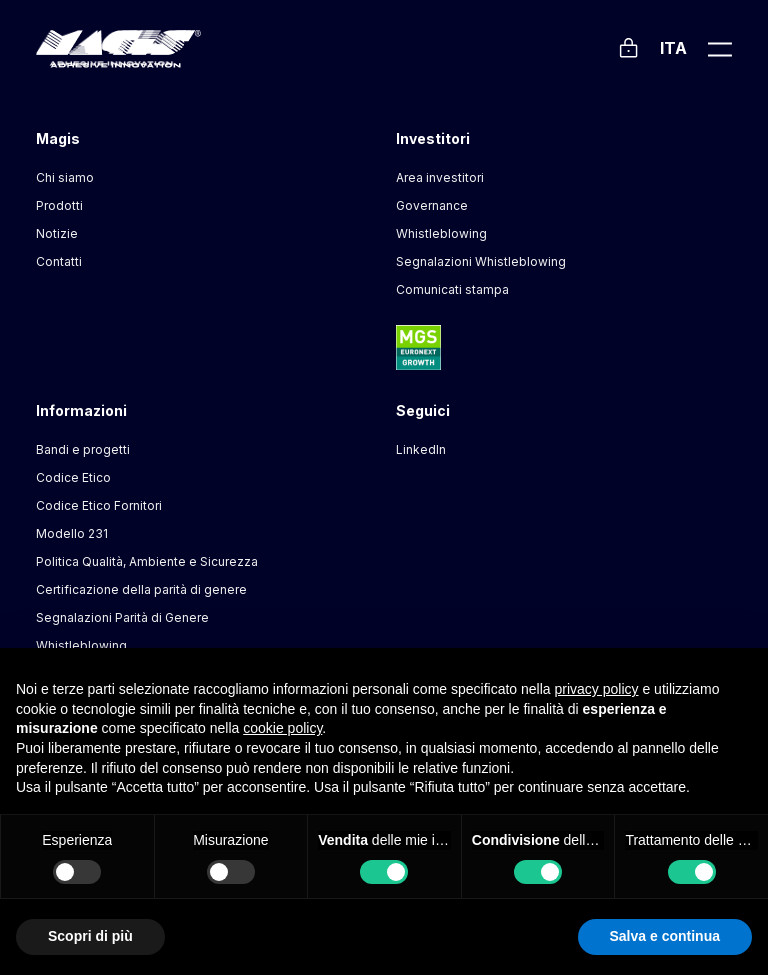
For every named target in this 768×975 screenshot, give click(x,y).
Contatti (59, 261)
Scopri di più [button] (90, 936)
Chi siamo (65, 177)
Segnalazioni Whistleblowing (481, 261)
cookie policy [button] (282, 728)
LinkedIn (421, 449)
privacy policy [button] (597, 689)
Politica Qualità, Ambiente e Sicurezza (147, 561)
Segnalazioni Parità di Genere (122, 617)
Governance (432, 205)
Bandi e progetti (83, 449)
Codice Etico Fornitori (99, 505)
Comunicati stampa (452, 289)
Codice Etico (73, 477)
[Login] (628, 45)
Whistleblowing (441, 233)
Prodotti (59, 205)
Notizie (57, 233)
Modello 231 (72, 533)
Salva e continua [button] (665, 936)
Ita (673, 48)
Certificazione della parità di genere (141, 589)
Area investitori (440, 177)
